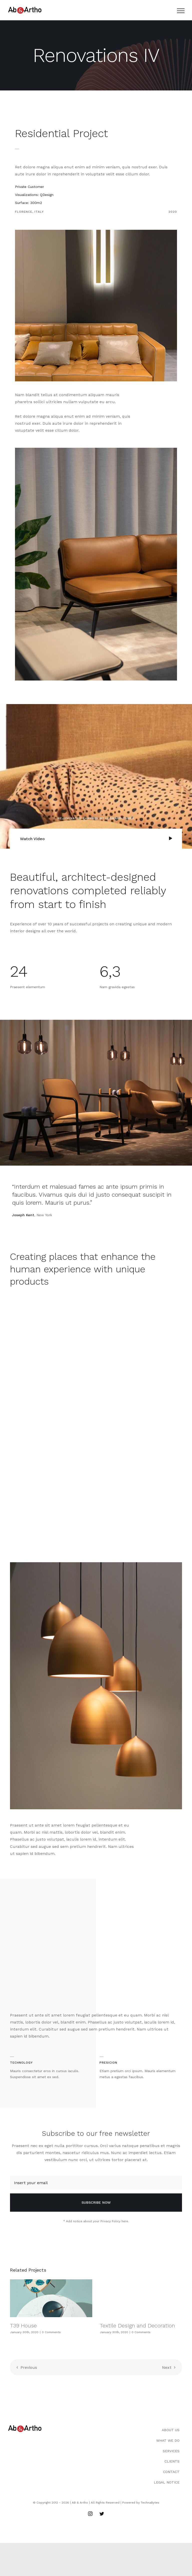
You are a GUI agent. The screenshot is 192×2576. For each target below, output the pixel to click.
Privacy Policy (110, 2221)
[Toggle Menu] (181, 11)
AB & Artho (80, 2502)
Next (167, 2367)
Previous (28, 2367)
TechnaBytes (150, 2502)
